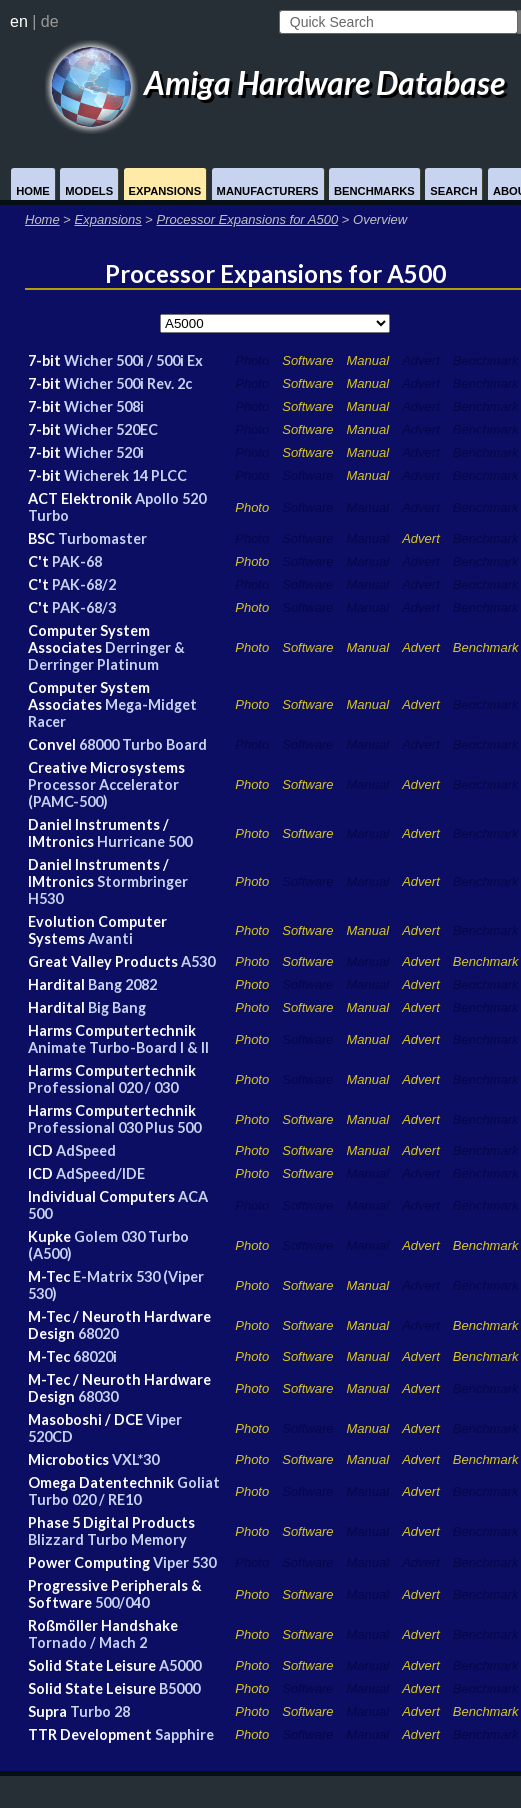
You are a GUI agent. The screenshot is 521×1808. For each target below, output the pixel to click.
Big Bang (117, 1007)
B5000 (179, 1688)
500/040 (122, 1602)
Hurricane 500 (144, 841)
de (50, 21)
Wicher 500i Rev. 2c (128, 383)
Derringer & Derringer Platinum (106, 656)
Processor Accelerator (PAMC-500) (103, 793)
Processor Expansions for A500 (248, 219)
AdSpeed (86, 1150)
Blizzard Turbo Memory (107, 1539)
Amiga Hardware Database (275, 82)
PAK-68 (77, 561)
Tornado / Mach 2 (87, 1642)
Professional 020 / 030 (103, 1087)
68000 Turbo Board (143, 744)
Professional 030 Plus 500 (114, 1127)
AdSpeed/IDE (100, 1173)
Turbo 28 (100, 1711)
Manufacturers (268, 191)
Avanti (110, 938)
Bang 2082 (122, 984)
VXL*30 (135, 1459)
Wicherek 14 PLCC (125, 475)
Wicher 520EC (111, 429)
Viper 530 (184, 1562)
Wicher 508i (104, 406)
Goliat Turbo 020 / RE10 (124, 1491)
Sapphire (184, 1734)
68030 (98, 1396)
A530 (198, 961)
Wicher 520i (104, 452)
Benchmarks (374, 191)
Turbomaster (102, 538)
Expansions (165, 191)
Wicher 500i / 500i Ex (133, 360)
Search (453, 191)
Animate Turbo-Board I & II (118, 1047)
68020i (95, 1356)
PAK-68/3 (84, 607)
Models (89, 191)
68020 (98, 1333)
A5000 (180, 1665)
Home (33, 191)
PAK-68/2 (84, 584)
